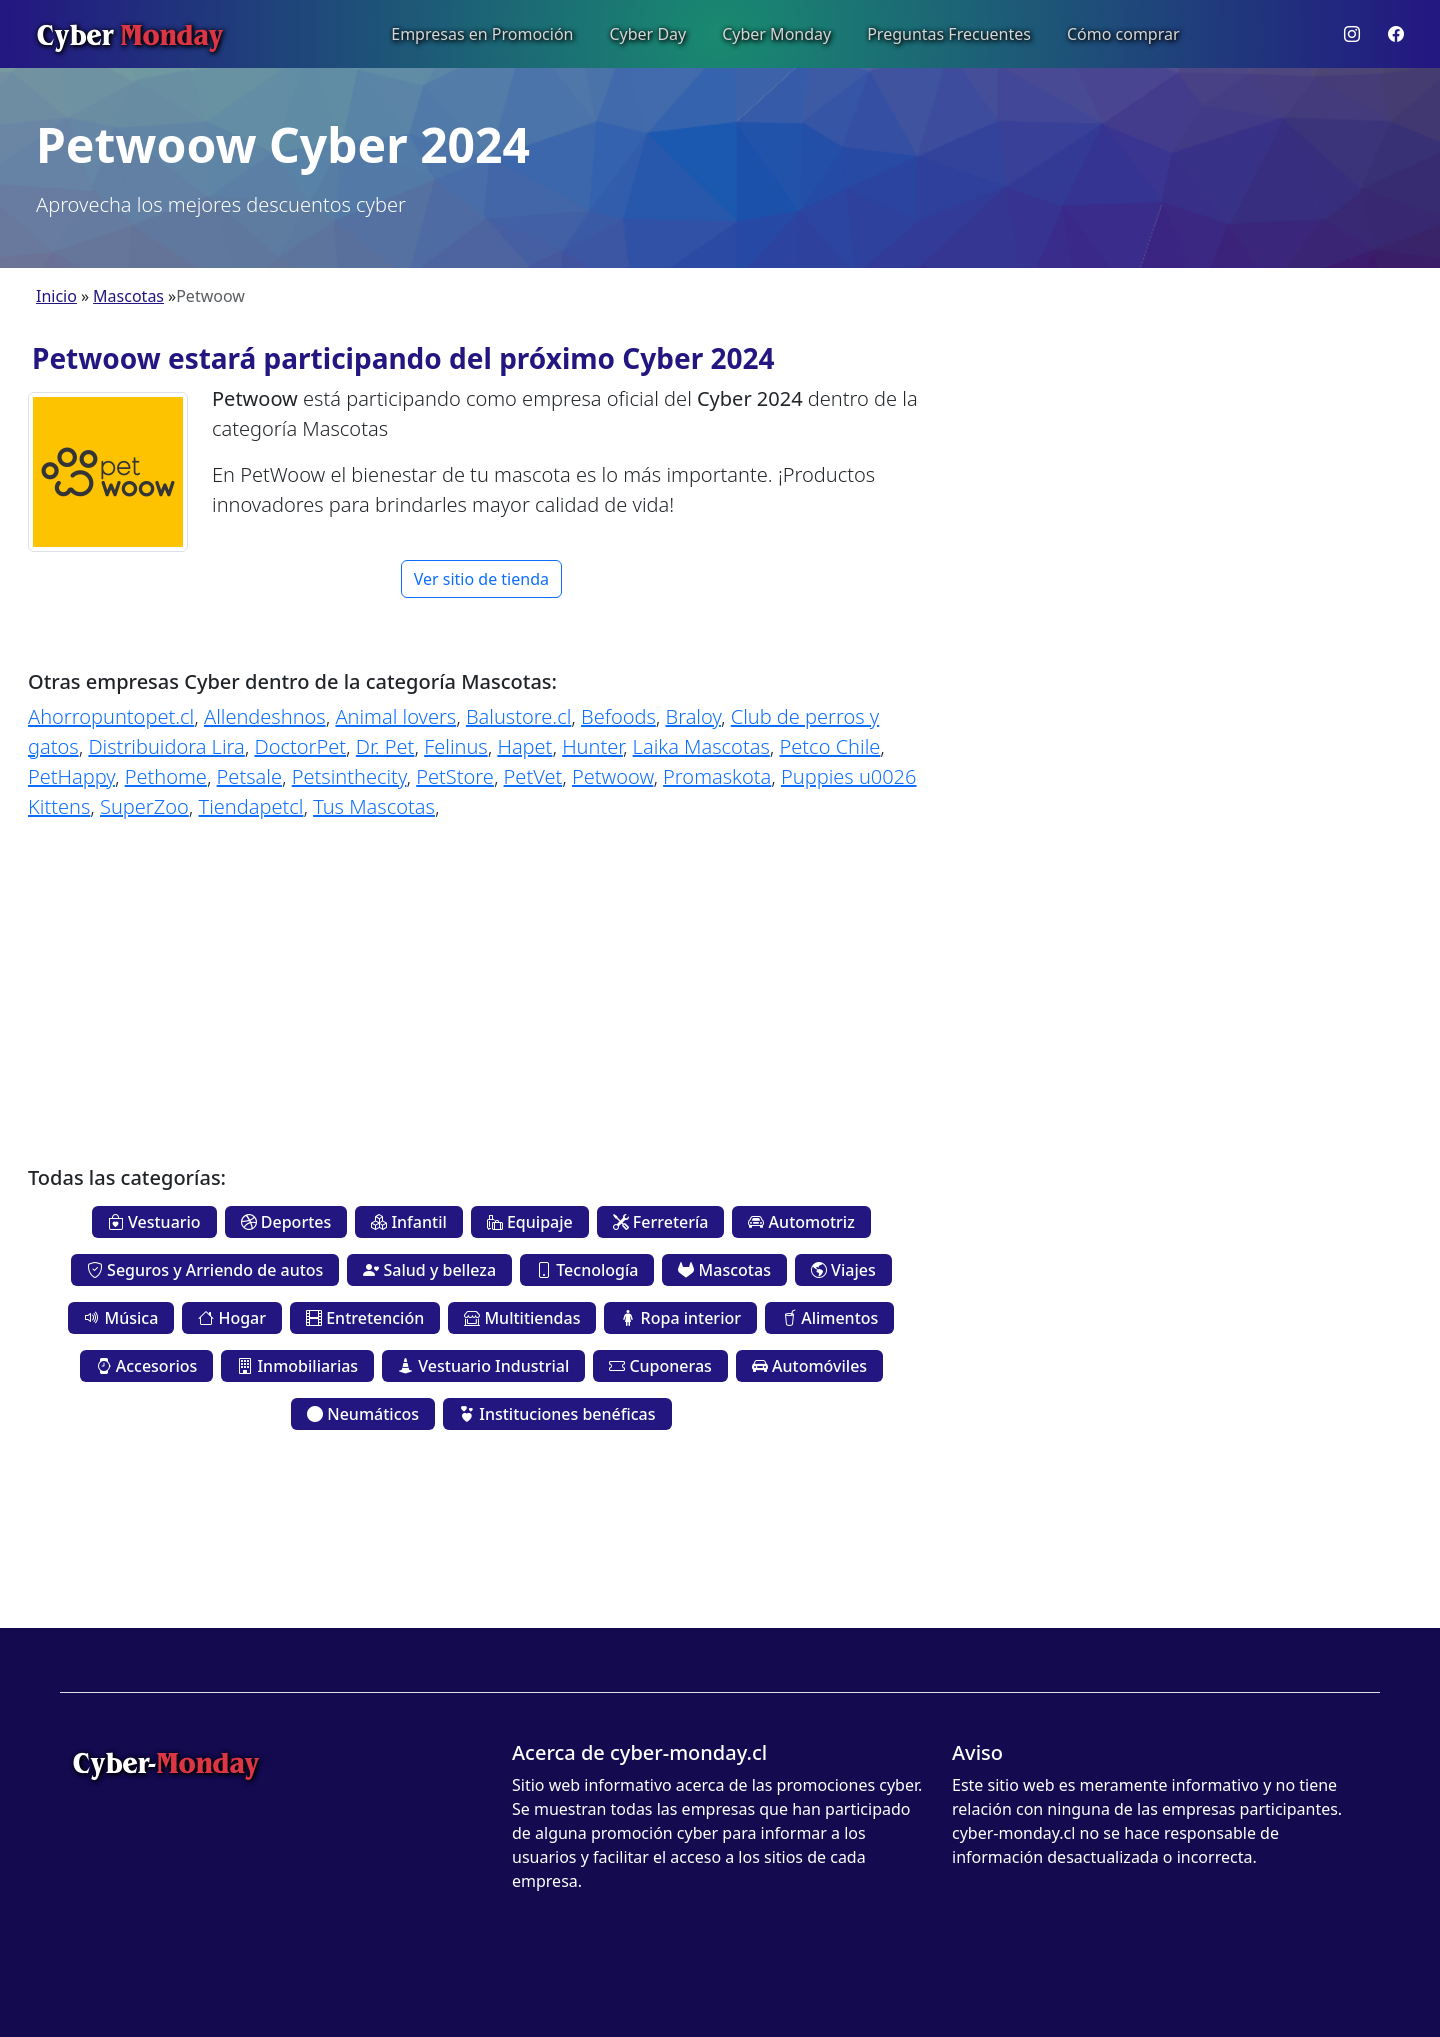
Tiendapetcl (251, 806)
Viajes (843, 1270)
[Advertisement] (481, 978)
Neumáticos (363, 1414)
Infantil (409, 1222)
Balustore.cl (518, 716)
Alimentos (829, 1318)
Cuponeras (660, 1366)
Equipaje (530, 1222)
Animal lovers (395, 716)
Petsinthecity (349, 776)
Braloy (693, 716)
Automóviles (809, 1366)
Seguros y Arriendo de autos (205, 1270)
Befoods (618, 716)
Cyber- (165, 1762)
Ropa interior (680, 1318)
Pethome (166, 776)
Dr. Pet (385, 746)
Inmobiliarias (297, 1366)
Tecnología (587, 1270)
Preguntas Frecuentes (949, 34)
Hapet (524, 746)
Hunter (592, 746)
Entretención (365, 1318)
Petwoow (612, 776)
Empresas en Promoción (482, 34)
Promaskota (717, 776)
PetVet (533, 776)
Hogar (232, 1318)
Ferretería (661, 1222)
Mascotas (128, 296)
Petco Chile (830, 746)
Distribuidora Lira (166, 746)
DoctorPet (300, 746)
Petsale (249, 776)
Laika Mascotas (701, 746)
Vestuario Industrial (483, 1366)
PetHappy (71, 776)
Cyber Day (647, 34)
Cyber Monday (776, 34)
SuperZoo (144, 806)
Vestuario (154, 1222)
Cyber (129, 33)
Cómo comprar (1123, 34)
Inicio (56, 296)
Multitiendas (522, 1318)
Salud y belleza (429, 1270)
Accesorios (147, 1366)
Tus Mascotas (374, 806)
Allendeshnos (265, 716)
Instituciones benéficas (557, 1414)
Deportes (286, 1222)
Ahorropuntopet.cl (111, 716)
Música (121, 1318)
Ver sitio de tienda (481, 579)
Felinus (456, 746)
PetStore (455, 776)
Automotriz (801, 1222)
